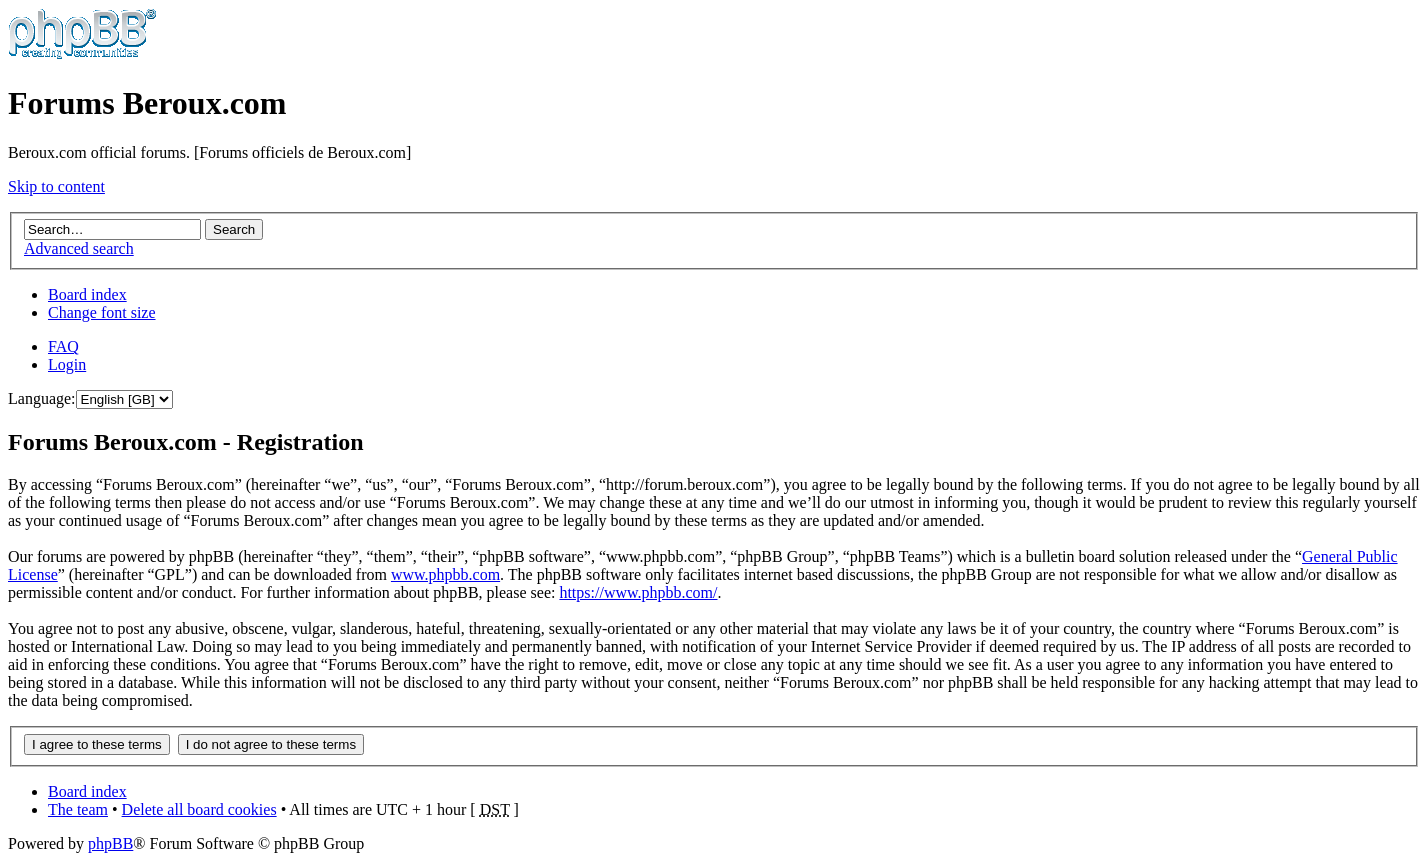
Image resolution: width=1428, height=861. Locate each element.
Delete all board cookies (199, 809)
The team (78, 809)
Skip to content (56, 186)
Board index (87, 294)
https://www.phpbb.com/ (638, 592)
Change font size (102, 312)
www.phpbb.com (445, 574)
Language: (42, 398)
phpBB (110, 843)
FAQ (63, 346)
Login (67, 364)
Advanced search (79, 248)
